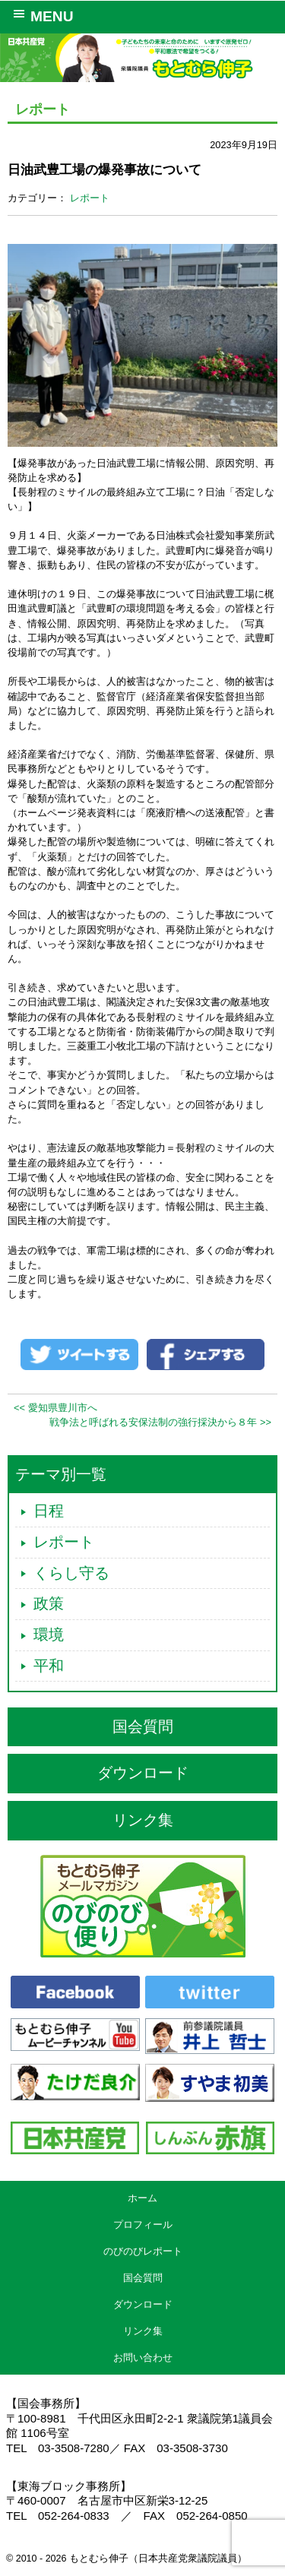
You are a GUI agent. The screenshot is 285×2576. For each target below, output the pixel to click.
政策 (48, 1603)
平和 (48, 1665)
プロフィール (143, 2224)
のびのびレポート (142, 2251)
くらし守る (71, 1573)
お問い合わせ (143, 2357)
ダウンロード (142, 1772)
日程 (48, 1510)
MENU (41, 15)
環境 (48, 1634)
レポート (89, 198)
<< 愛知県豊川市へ (55, 1407)
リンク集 (142, 1820)
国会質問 (142, 1726)
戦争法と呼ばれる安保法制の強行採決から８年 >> (160, 1422)
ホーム (142, 2198)
